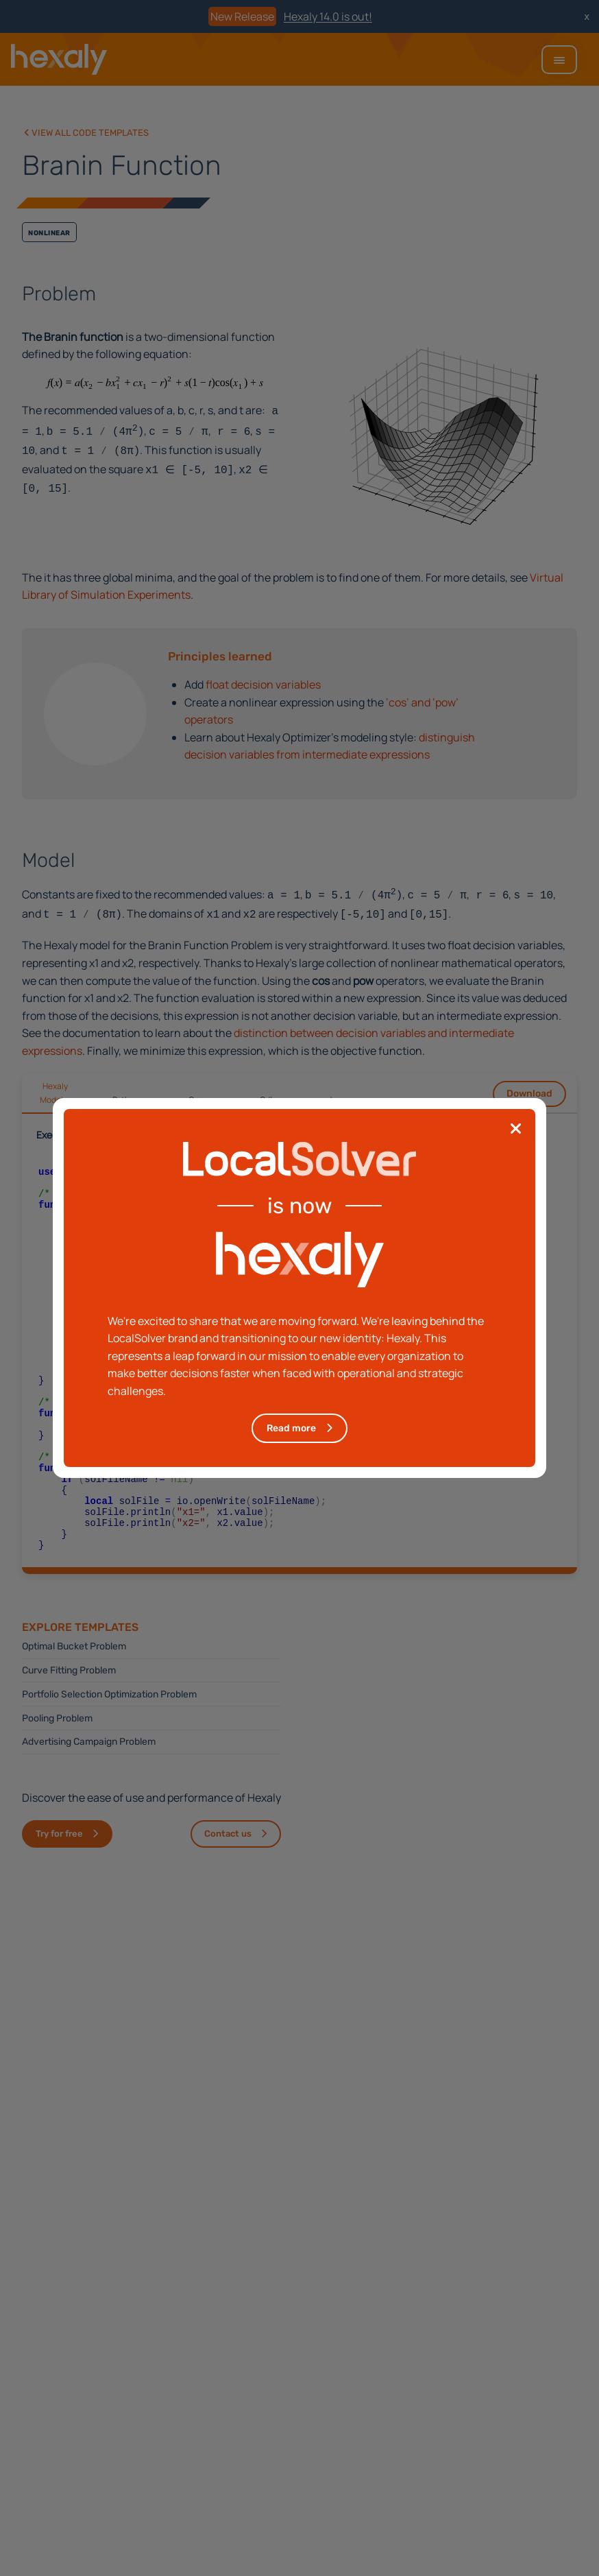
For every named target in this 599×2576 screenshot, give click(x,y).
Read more (291, 1428)
